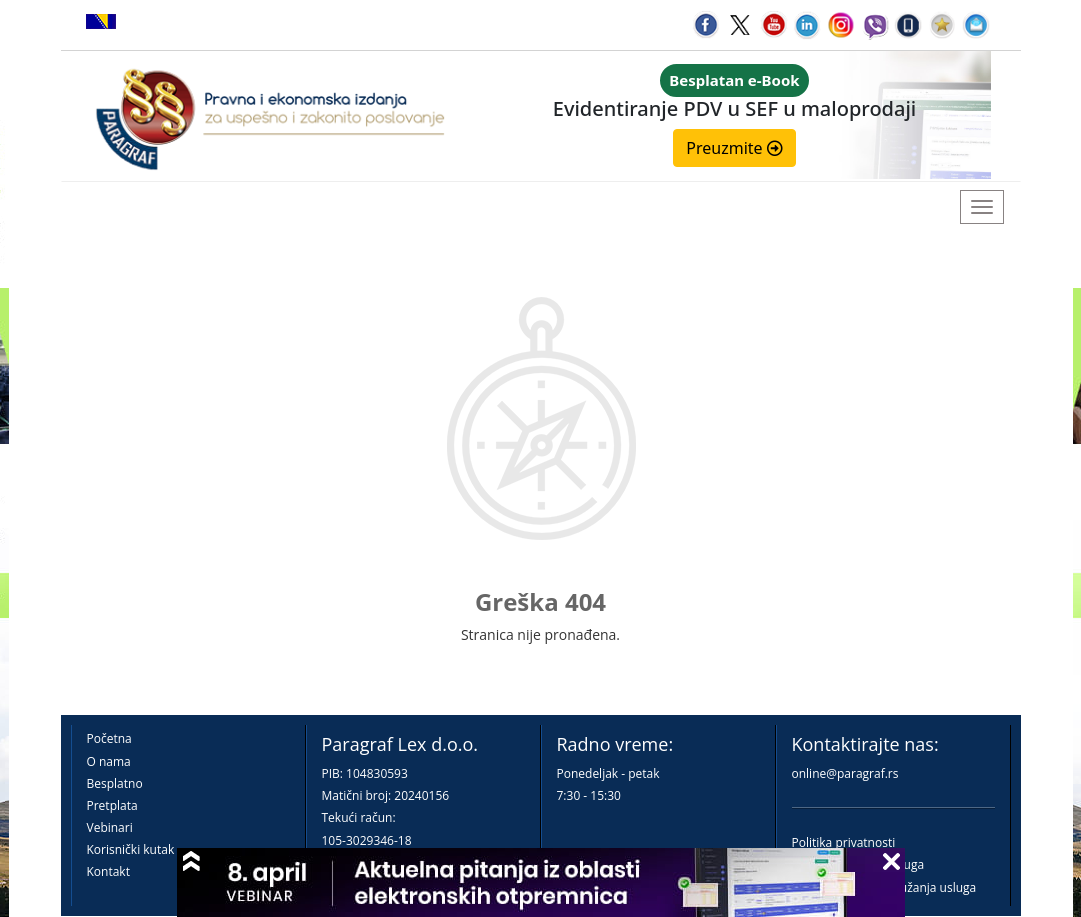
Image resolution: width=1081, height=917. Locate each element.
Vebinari (110, 827)
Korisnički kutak (131, 849)
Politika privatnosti (844, 842)
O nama (109, 761)
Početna (109, 738)
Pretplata (112, 805)
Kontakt (108, 871)
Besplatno (115, 783)
